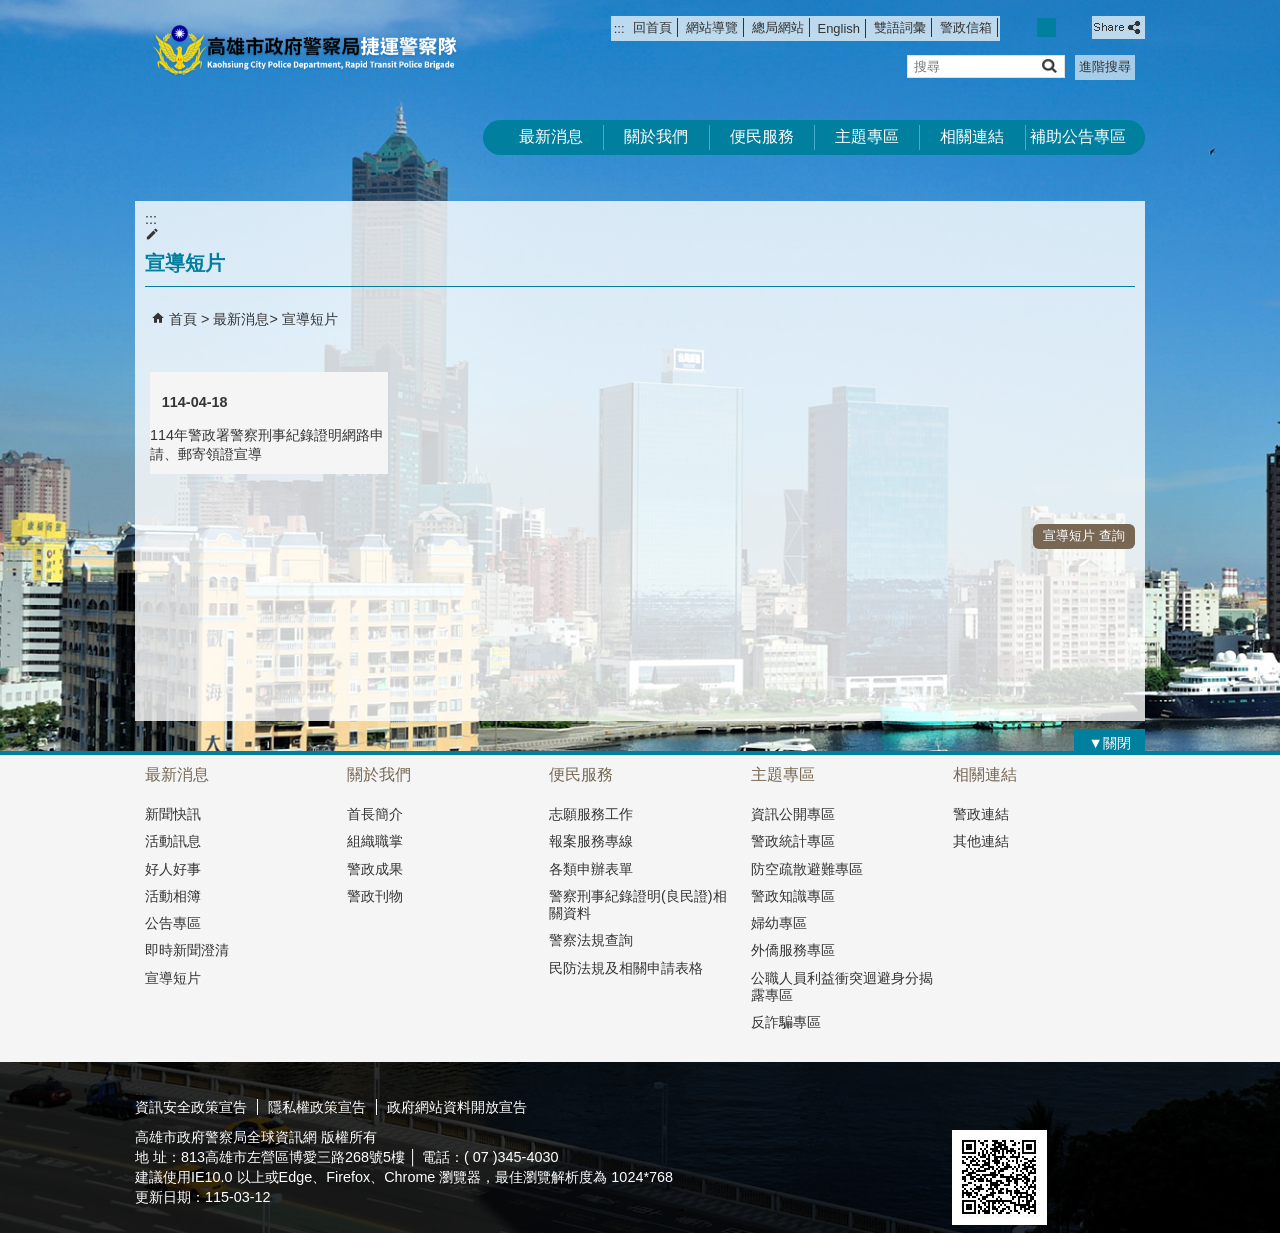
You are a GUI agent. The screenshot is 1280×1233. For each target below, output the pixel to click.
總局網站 (778, 27)
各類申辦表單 (591, 869)
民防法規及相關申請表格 (626, 968)
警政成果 (375, 869)
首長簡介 (375, 814)
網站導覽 (712, 27)
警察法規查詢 (591, 940)
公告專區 (173, 923)
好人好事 (173, 869)
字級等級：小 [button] (1025, 27)
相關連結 (972, 136)
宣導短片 (310, 319)
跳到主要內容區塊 (10, 10)
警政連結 (981, 814)
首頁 (183, 319)
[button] (1048, 65)
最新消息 (551, 136)
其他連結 (981, 841)
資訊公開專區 (793, 814)
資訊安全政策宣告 (191, 1107)
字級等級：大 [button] (1068, 27)
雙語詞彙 (900, 27)
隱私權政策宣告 (317, 1107)
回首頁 (652, 27)
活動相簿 (173, 896)
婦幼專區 (779, 923)
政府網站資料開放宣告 (457, 1107)
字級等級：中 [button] (1046, 27)
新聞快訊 (173, 814)
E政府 (973, 1104)
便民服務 (762, 136)
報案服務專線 (591, 841)
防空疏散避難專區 (807, 869)
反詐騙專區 (786, 1022)
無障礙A (1072, 1106)
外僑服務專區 (793, 950)
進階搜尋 (1105, 66)
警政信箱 (966, 27)
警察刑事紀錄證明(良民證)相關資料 (638, 904)
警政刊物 (375, 896)
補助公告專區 (1078, 136)
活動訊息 (173, 841)
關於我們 (656, 136)
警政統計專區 (793, 841)
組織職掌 (375, 841)
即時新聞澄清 (187, 950)
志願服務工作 (591, 814)
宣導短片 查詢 (1084, 535)
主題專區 (867, 136)
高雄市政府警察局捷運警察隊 (304, 50)
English (839, 28)
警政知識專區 (793, 896)
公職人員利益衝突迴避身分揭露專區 (842, 986)
